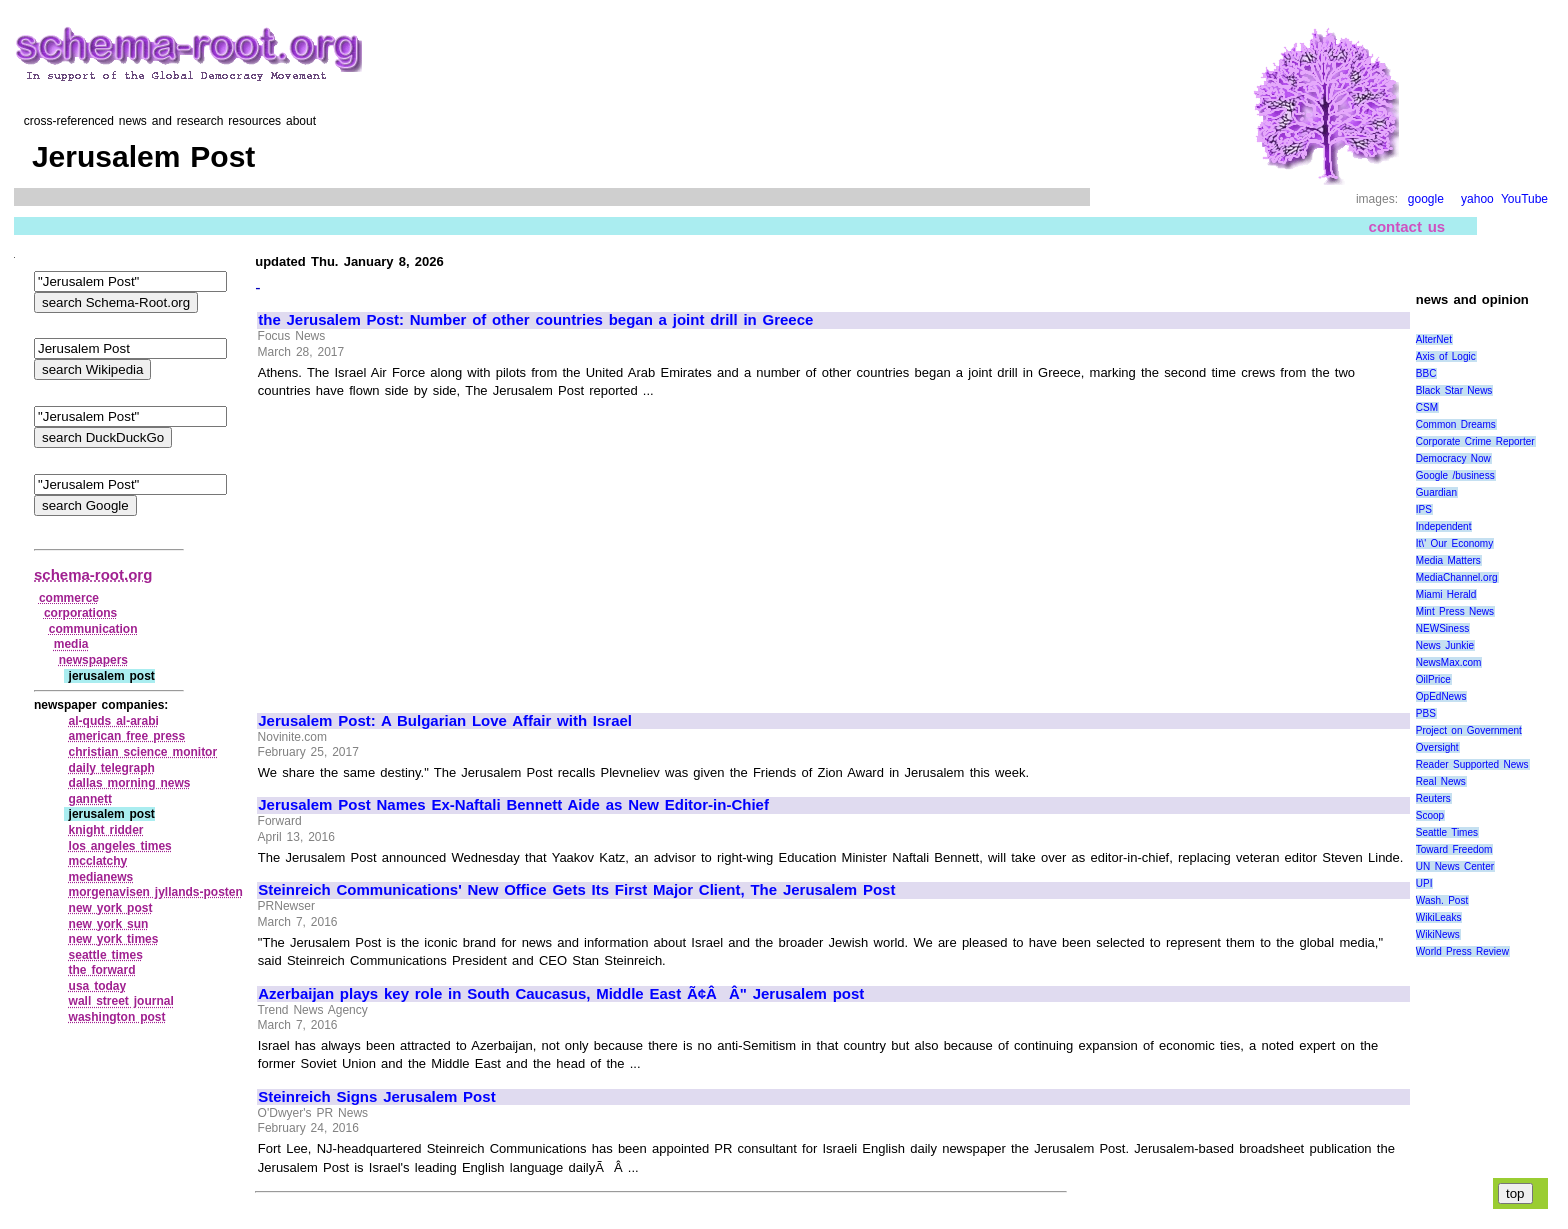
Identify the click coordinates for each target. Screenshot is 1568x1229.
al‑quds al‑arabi (114, 721)
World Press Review (1462, 951)
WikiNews (1438, 934)
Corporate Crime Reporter (1475, 441)
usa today (98, 986)
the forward (102, 970)
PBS (1426, 713)
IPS (1424, 509)
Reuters (1433, 798)
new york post (111, 908)
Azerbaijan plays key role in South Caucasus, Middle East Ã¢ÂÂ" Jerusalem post (561, 994)
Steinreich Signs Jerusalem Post (376, 1097)
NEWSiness (1442, 628)
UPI (1424, 883)
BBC (1426, 373)
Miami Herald (1446, 594)
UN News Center (1455, 866)
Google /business (1455, 475)
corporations (80, 613)
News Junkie (1445, 645)
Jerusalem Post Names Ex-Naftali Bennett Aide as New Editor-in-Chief (513, 805)
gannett (90, 799)
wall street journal (121, 1001)
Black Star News (1454, 390)
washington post (117, 1017)
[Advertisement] (426, 547)
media (71, 644)
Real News (1441, 781)
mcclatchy (98, 861)
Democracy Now (1453, 458)
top (1515, 1193)
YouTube (1524, 199)
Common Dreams (1456, 424)
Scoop (1430, 815)
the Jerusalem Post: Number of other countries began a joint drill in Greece (535, 320)
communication (93, 629)
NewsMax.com (1449, 662)
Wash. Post (1442, 900)
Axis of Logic (1446, 356)
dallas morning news (130, 783)
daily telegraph (112, 768)
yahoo (1477, 199)
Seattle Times (1447, 832)
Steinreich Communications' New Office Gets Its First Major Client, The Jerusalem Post (576, 890)
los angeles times (120, 846)
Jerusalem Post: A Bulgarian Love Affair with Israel (445, 721)
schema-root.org (93, 574)
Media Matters (1448, 560)
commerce (69, 598)
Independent (1444, 526)
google (1426, 199)
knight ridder (106, 830)
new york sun (109, 924)
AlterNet (1434, 339)
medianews (101, 877)
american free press (127, 736)
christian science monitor (143, 752)
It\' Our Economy (1454, 543)
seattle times (106, 955)
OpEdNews (1441, 696)
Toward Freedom (1454, 849)
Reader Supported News (1472, 764)
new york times (114, 939)
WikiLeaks (1439, 917)
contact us (1407, 226)
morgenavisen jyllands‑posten (156, 892)
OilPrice (1433, 679)
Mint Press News (1455, 611)
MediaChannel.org (1457, 577)
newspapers (93, 660)
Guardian (1436, 492)
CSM (1427, 407)
